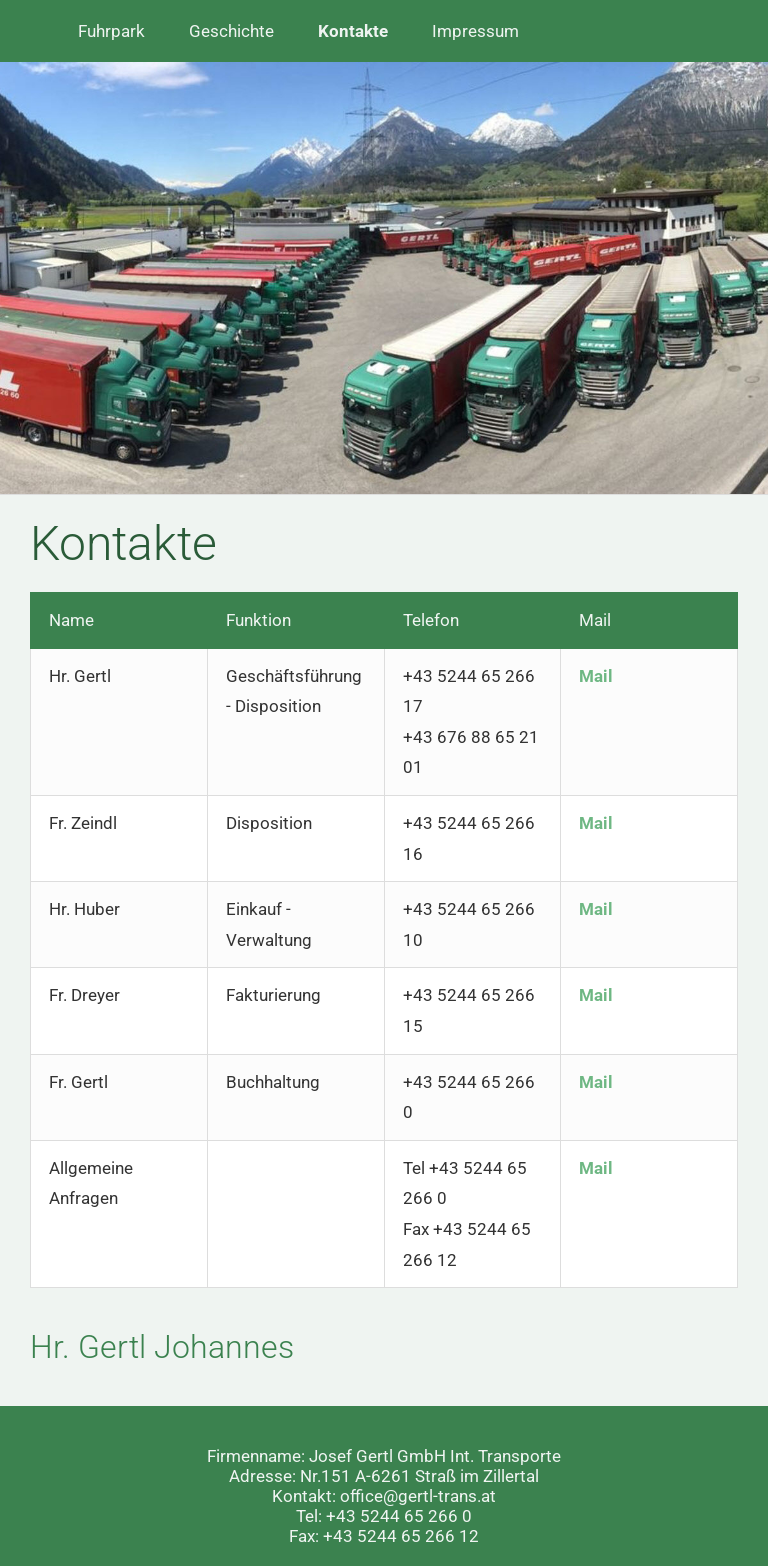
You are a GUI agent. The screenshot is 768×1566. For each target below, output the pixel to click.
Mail (596, 676)
